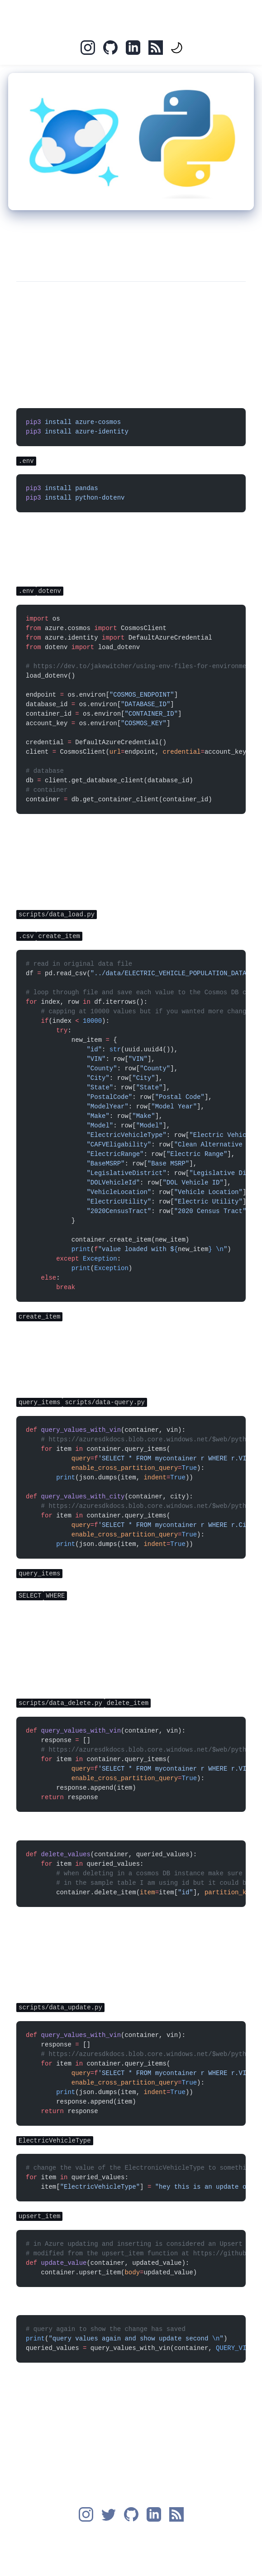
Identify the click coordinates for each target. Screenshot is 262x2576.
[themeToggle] (176, 48)
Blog (148, 16)
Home (114, 16)
